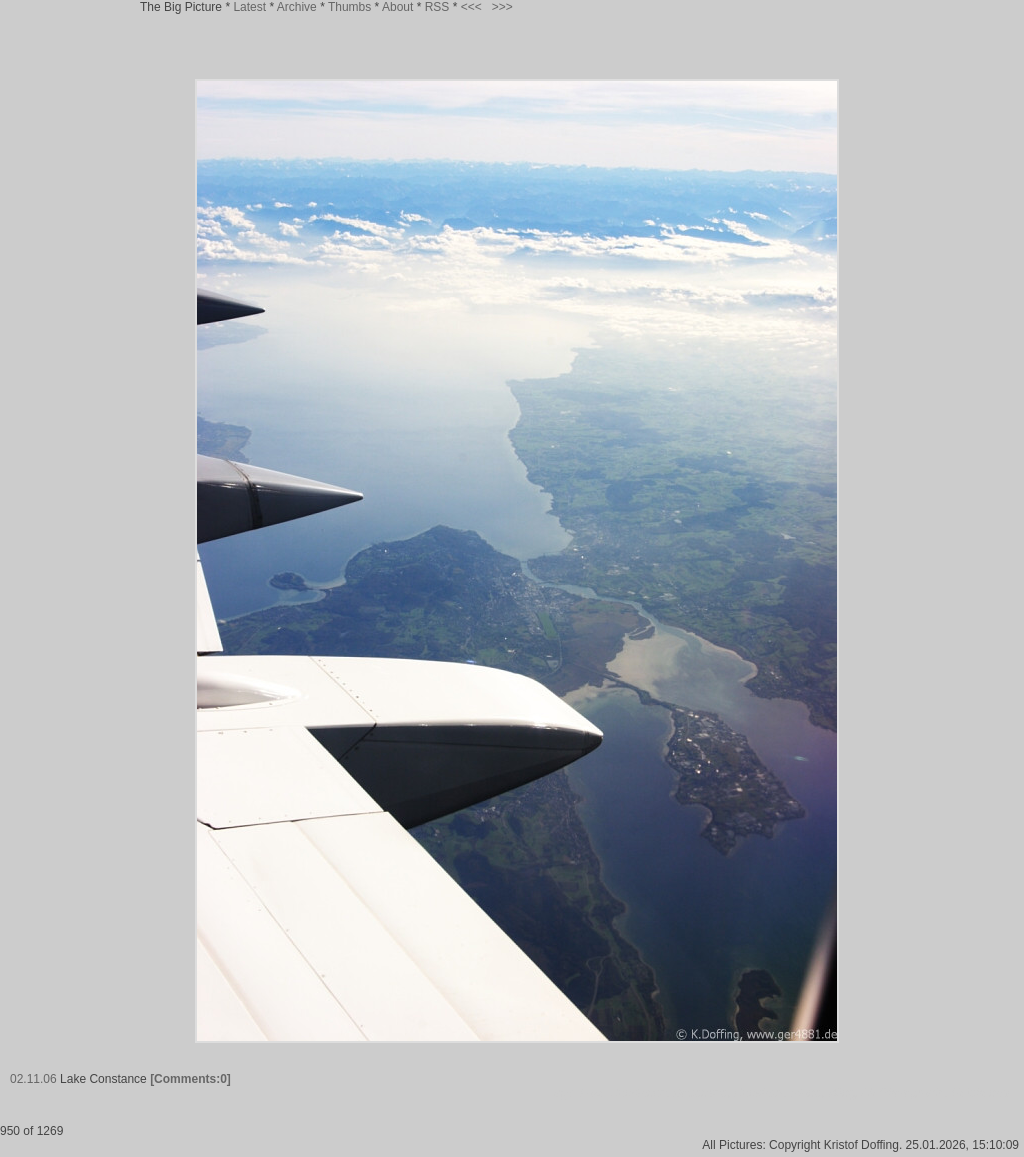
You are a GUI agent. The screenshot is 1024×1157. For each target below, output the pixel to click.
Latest (249, 7)
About (397, 7)
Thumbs (349, 7)
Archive (297, 7)
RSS (437, 7)
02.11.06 (33, 1079)
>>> (502, 7)
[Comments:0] (190, 1079)
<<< (471, 7)
